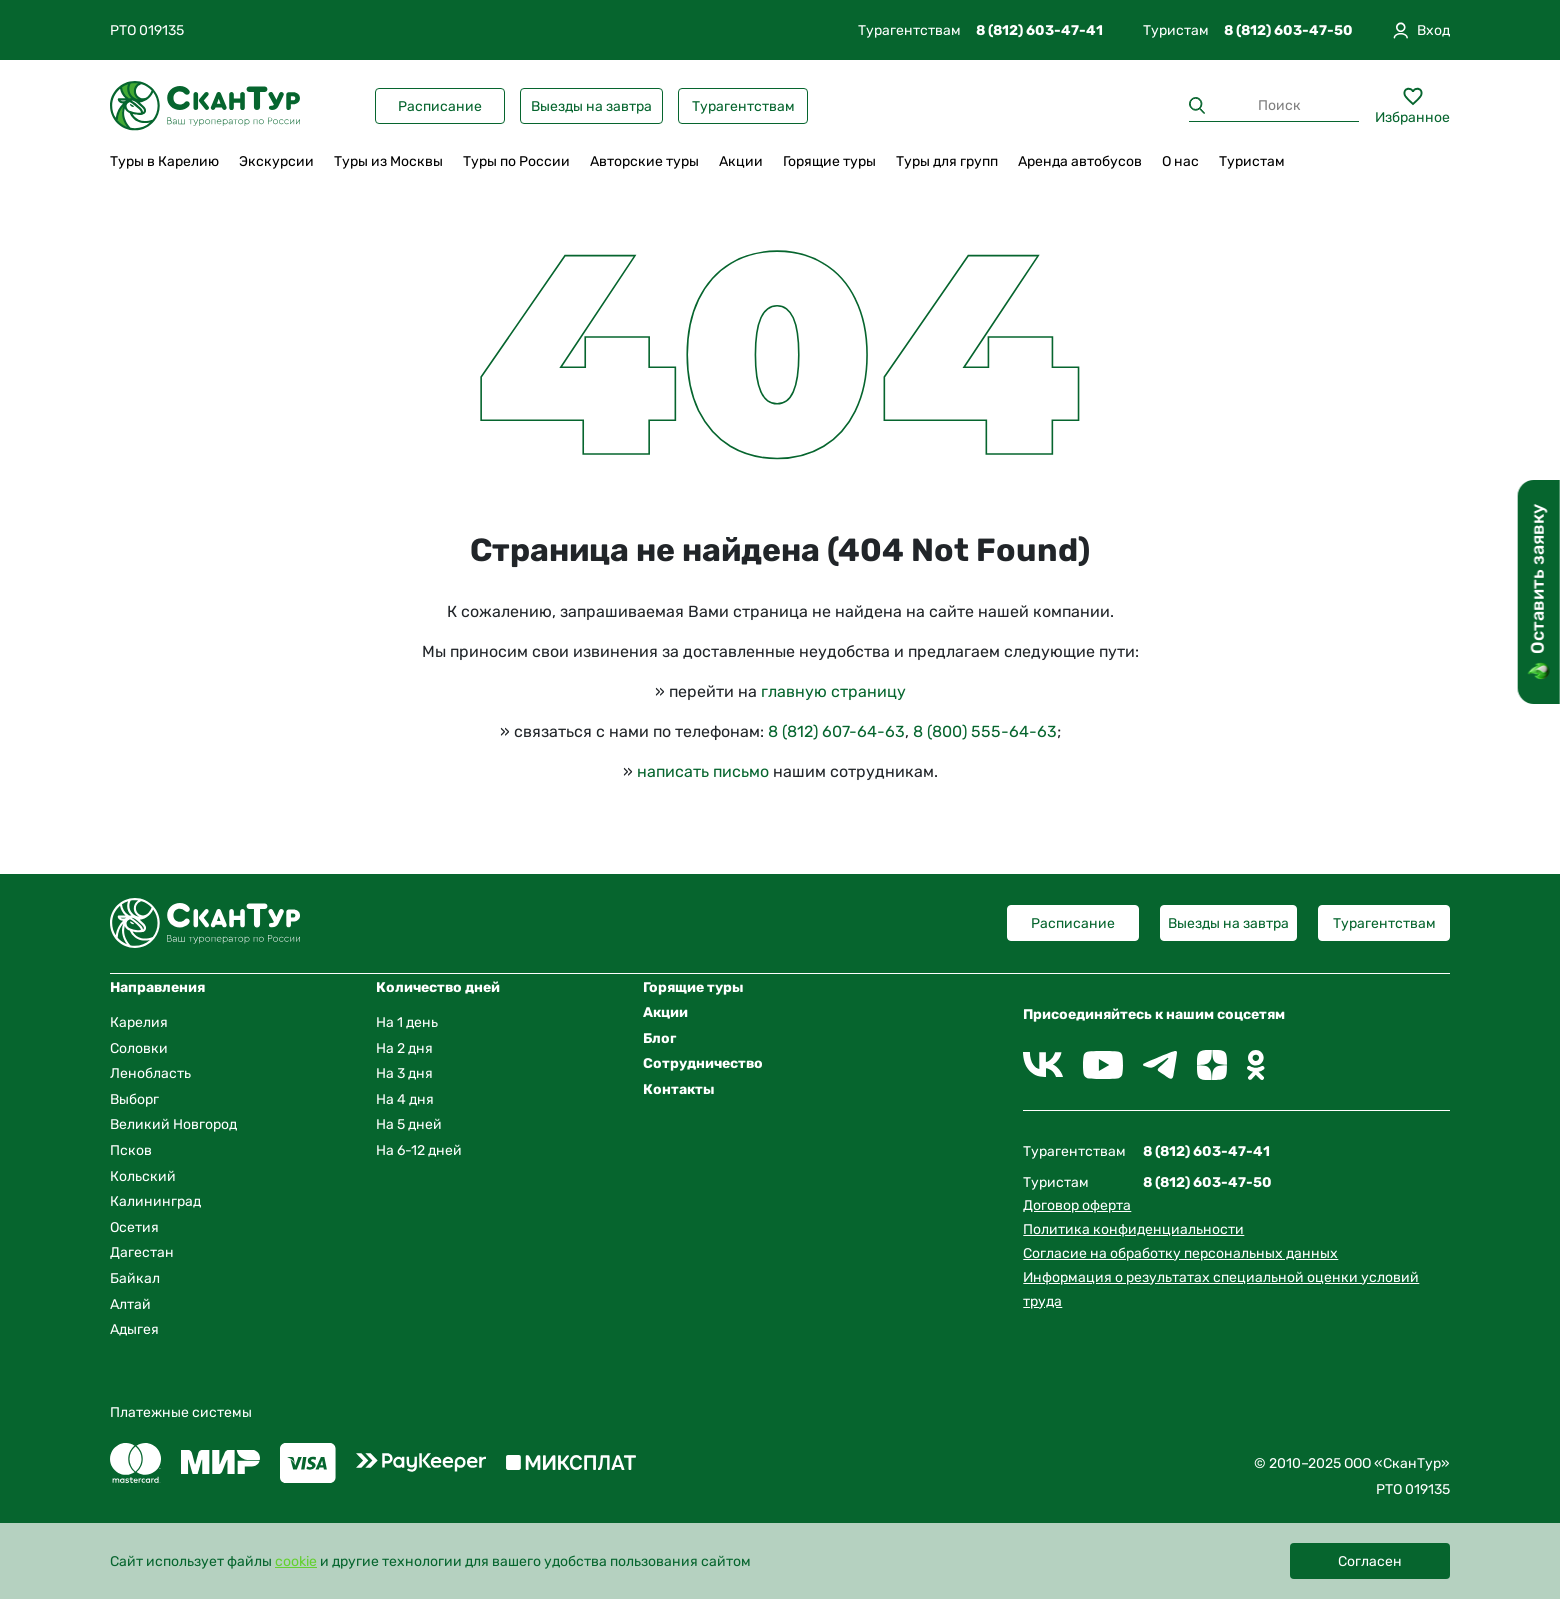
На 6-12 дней (419, 1150)
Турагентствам (743, 106)
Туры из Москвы (388, 161)
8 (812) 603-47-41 (1039, 30)
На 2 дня (404, 1048)
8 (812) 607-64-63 (836, 731)
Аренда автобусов (1080, 161)
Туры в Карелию (164, 161)
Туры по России (516, 161)
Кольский (143, 1176)
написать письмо (703, 771)
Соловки (139, 1048)
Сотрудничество (703, 1063)
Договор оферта (1077, 1205)
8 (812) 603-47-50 (1288, 30)
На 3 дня (404, 1073)
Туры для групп (947, 161)
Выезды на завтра (591, 106)
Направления (157, 987)
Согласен (1370, 1561)
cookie (296, 1561)
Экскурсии (276, 161)
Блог (659, 1038)
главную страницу (833, 691)
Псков (131, 1150)
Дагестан (142, 1252)
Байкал (135, 1278)
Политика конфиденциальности (1133, 1229)
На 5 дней (409, 1124)
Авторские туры (644, 161)
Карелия (139, 1022)
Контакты (679, 1089)
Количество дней (438, 987)
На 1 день (407, 1022)
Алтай (130, 1304)
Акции (741, 161)
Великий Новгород (173, 1124)
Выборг (134, 1099)
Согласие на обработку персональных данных (1180, 1253)
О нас (1180, 161)
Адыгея (134, 1329)
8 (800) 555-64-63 (985, 731)
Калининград (155, 1201)
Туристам (1252, 161)
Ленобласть (150, 1073)
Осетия (134, 1227)
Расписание (440, 106)
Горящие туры (829, 161)
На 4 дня (405, 1099)
